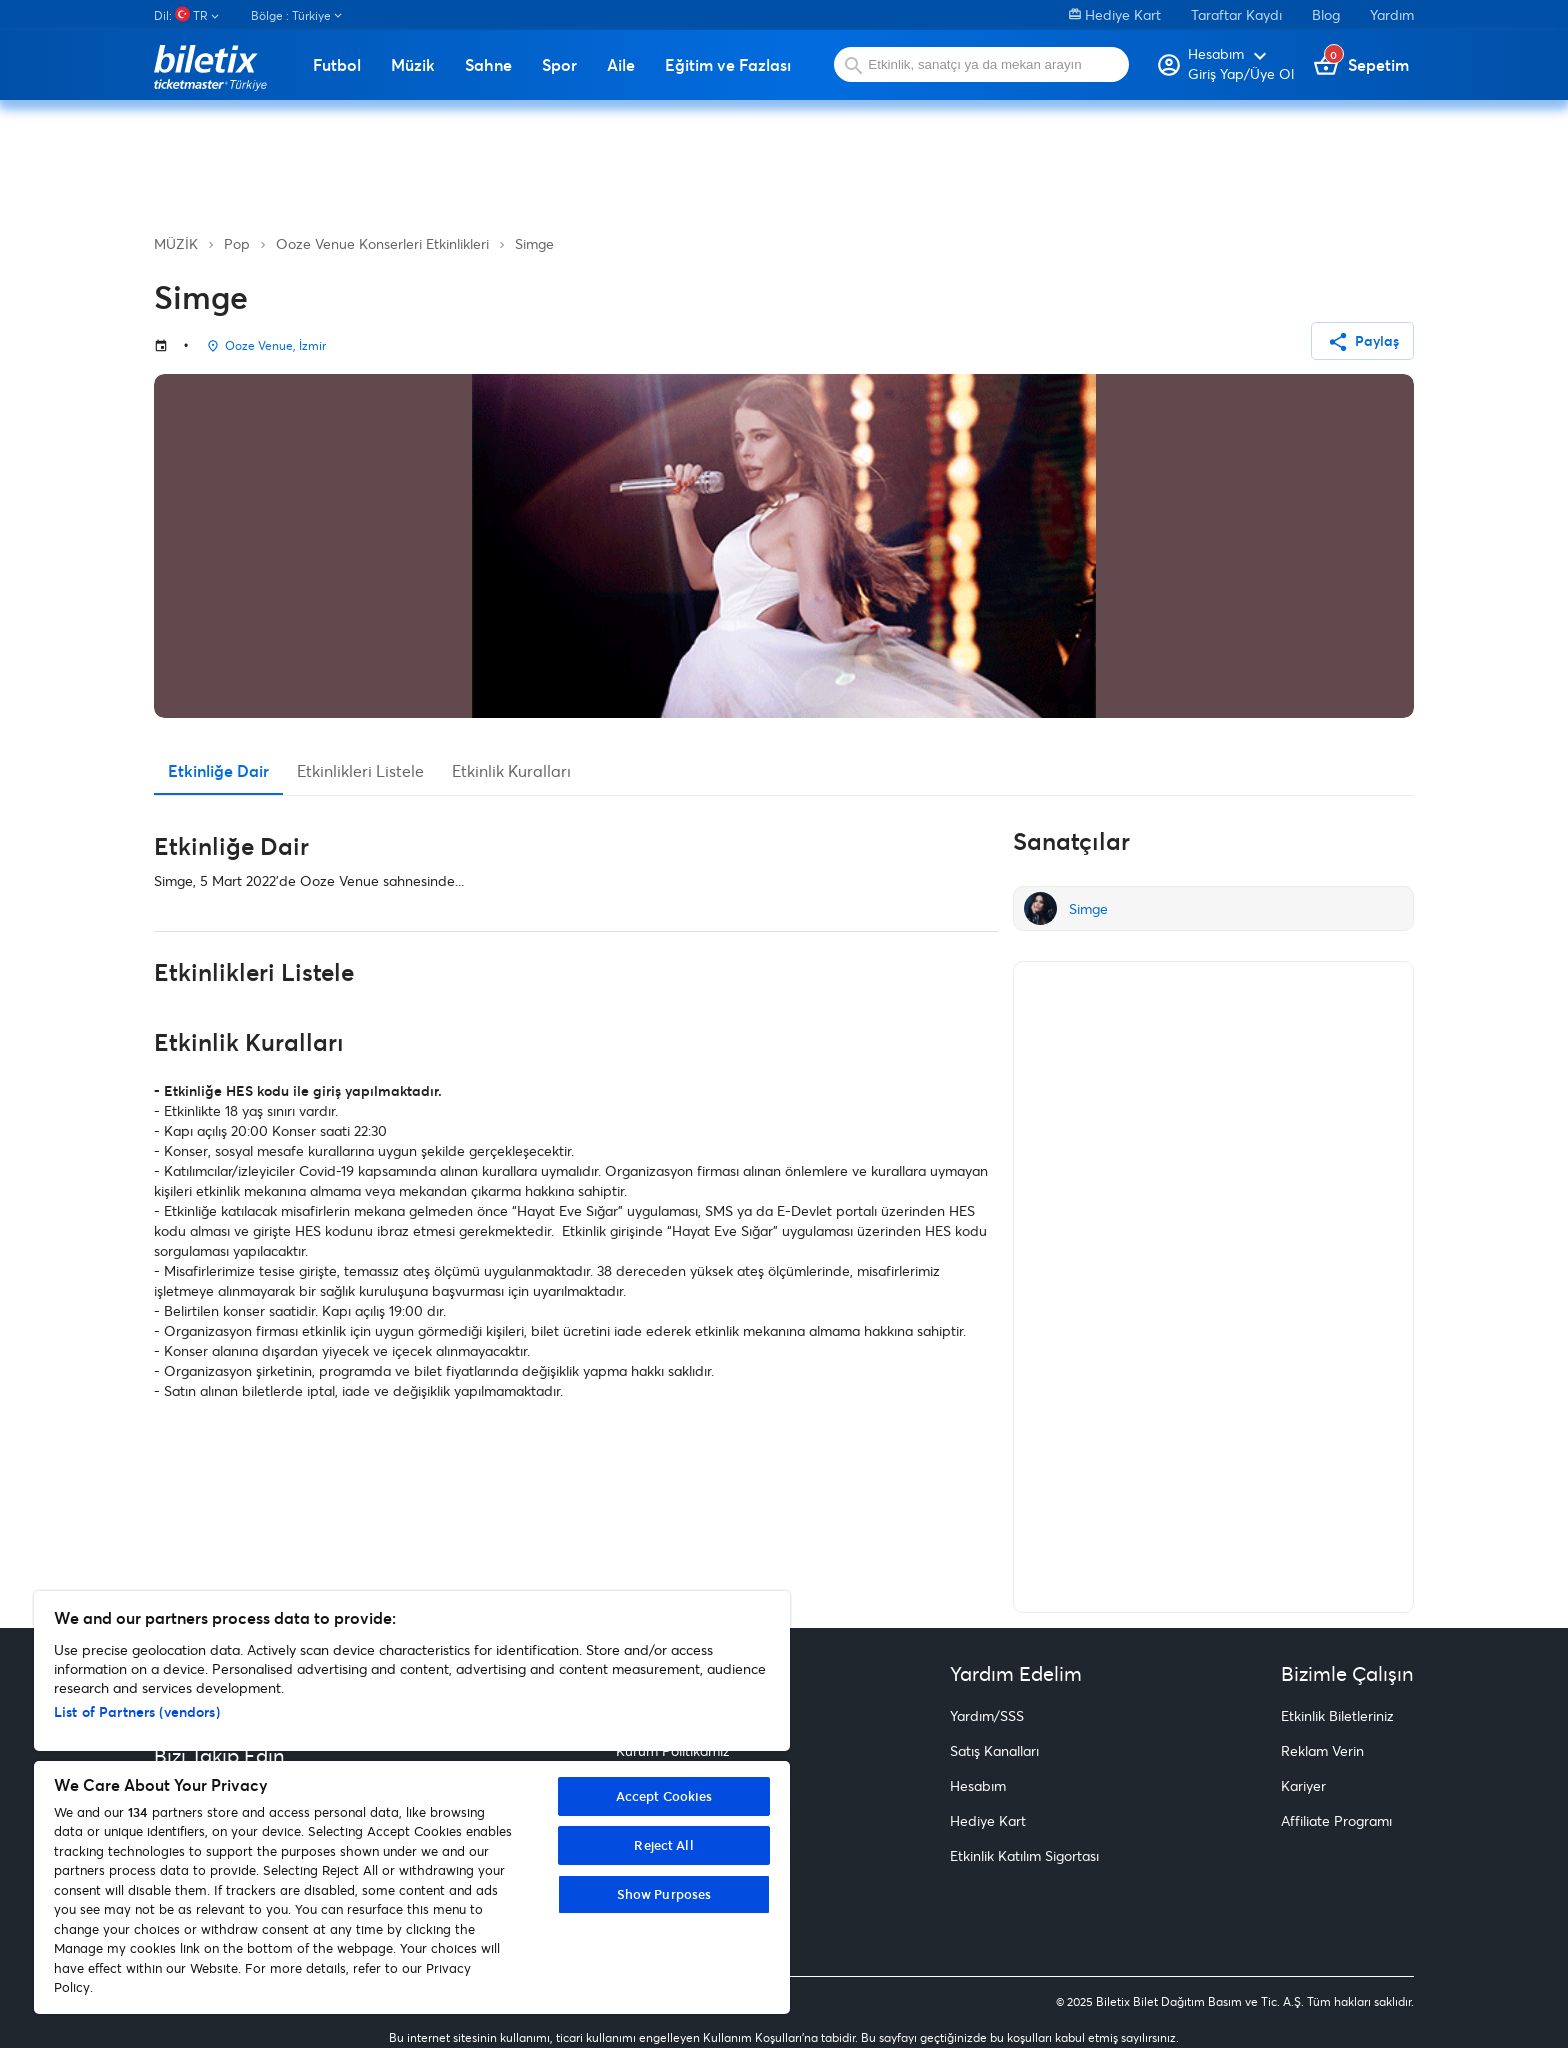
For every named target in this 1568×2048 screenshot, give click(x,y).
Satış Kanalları (994, 1750)
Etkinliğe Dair (218, 770)
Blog (1326, 14)
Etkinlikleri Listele (360, 770)
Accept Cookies (664, 1796)
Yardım (1392, 14)
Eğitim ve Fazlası (728, 65)
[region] (412, 1802)
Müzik (413, 65)
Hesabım (978, 1785)
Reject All (663, 1845)
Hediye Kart (1115, 14)
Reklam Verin (1322, 1750)
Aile (621, 65)
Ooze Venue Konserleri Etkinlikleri (382, 243)
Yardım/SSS (987, 1715)
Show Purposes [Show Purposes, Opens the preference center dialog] (664, 1894)
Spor (559, 65)
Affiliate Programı (1336, 1820)
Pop (237, 243)
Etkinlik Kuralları (511, 770)
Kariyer (1303, 1785)
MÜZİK (176, 243)
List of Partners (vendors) (137, 1711)
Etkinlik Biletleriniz (1337, 1715)
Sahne (488, 65)
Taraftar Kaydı (1236, 14)
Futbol (337, 65)
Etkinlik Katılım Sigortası (1024, 1855)
